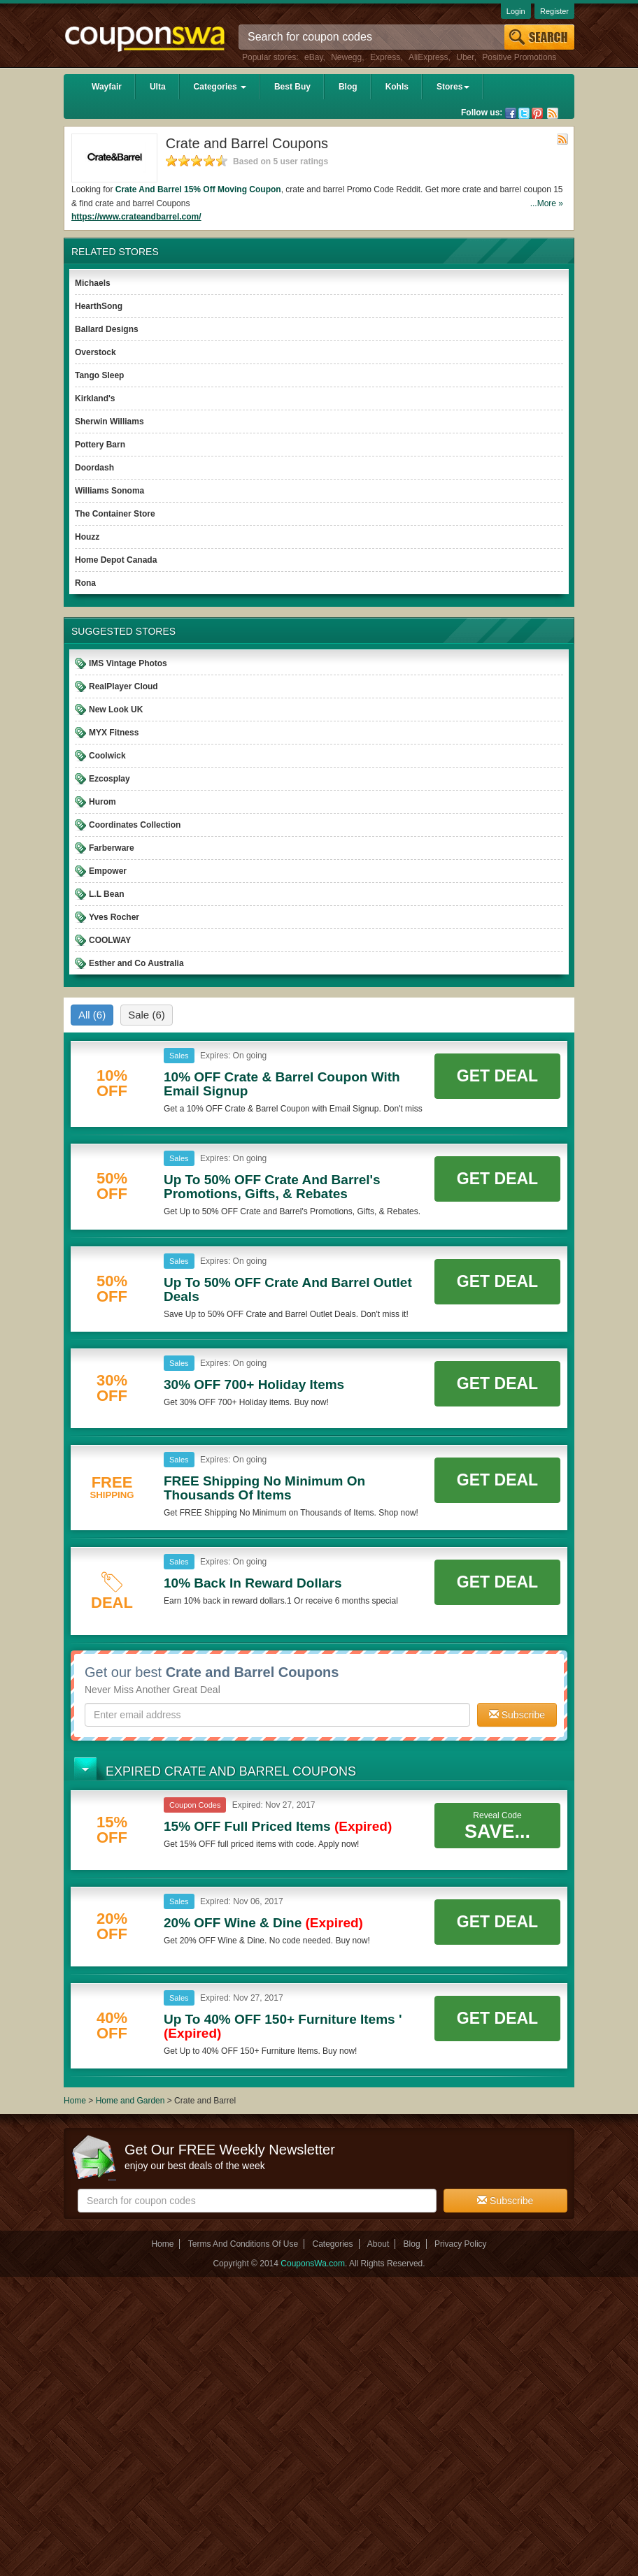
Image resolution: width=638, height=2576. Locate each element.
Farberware (111, 848)
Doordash (94, 468)
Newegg (346, 57)
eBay (313, 57)
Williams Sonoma (109, 491)
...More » (546, 203)
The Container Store (115, 514)
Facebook (510, 113)
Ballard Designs (107, 329)
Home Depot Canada (116, 560)
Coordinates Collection (134, 825)
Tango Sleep (99, 375)
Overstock (95, 352)
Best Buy (292, 87)
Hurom (102, 802)
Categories (220, 87)
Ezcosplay (109, 779)
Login (515, 11)
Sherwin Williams (109, 421)
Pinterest (537, 113)
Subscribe (517, 1714)
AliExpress (428, 57)
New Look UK (116, 709)
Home (75, 2101)
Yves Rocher (114, 917)
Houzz (87, 537)
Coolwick (107, 756)
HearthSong (98, 306)
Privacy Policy (460, 2244)
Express (385, 57)
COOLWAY (110, 940)
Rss (552, 113)
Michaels (93, 283)
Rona (85, 583)
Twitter (524, 113)
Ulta (158, 87)
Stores (453, 87)
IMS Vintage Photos (128, 663)
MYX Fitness (114, 732)
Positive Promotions (519, 57)
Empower (108, 871)
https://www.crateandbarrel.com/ (136, 217)
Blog (348, 87)
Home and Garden (131, 2101)
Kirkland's (95, 398)
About (378, 2244)
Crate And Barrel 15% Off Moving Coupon (198, 189)
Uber (465, 57)
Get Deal (497, 1076)
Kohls (397, 87)
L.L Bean (106, 894)
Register (554, 11)
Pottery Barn (100, 444)
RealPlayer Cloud (123, 686)
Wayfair (107, 87)
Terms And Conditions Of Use (243, 2244)
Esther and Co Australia (136, 963)
